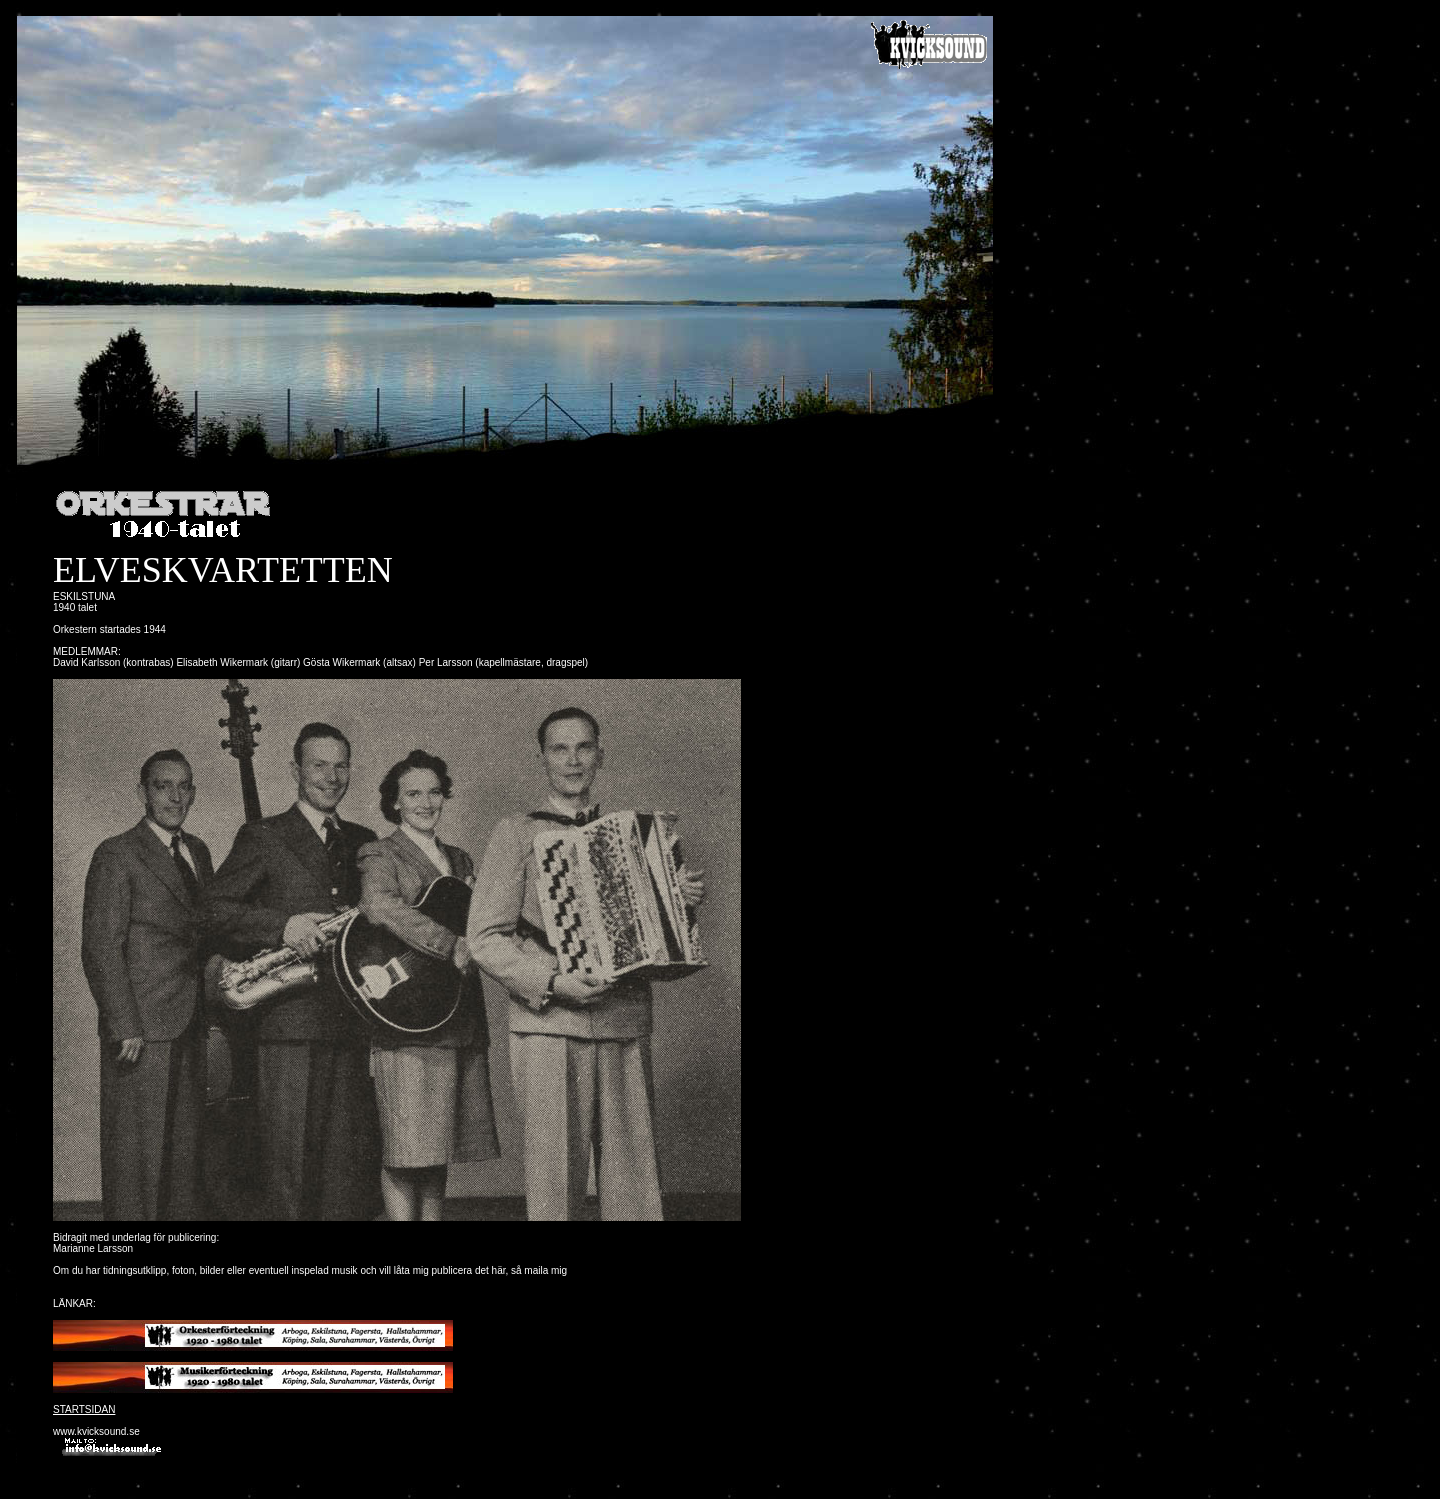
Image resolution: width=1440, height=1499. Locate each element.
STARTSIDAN (84, 1409)
